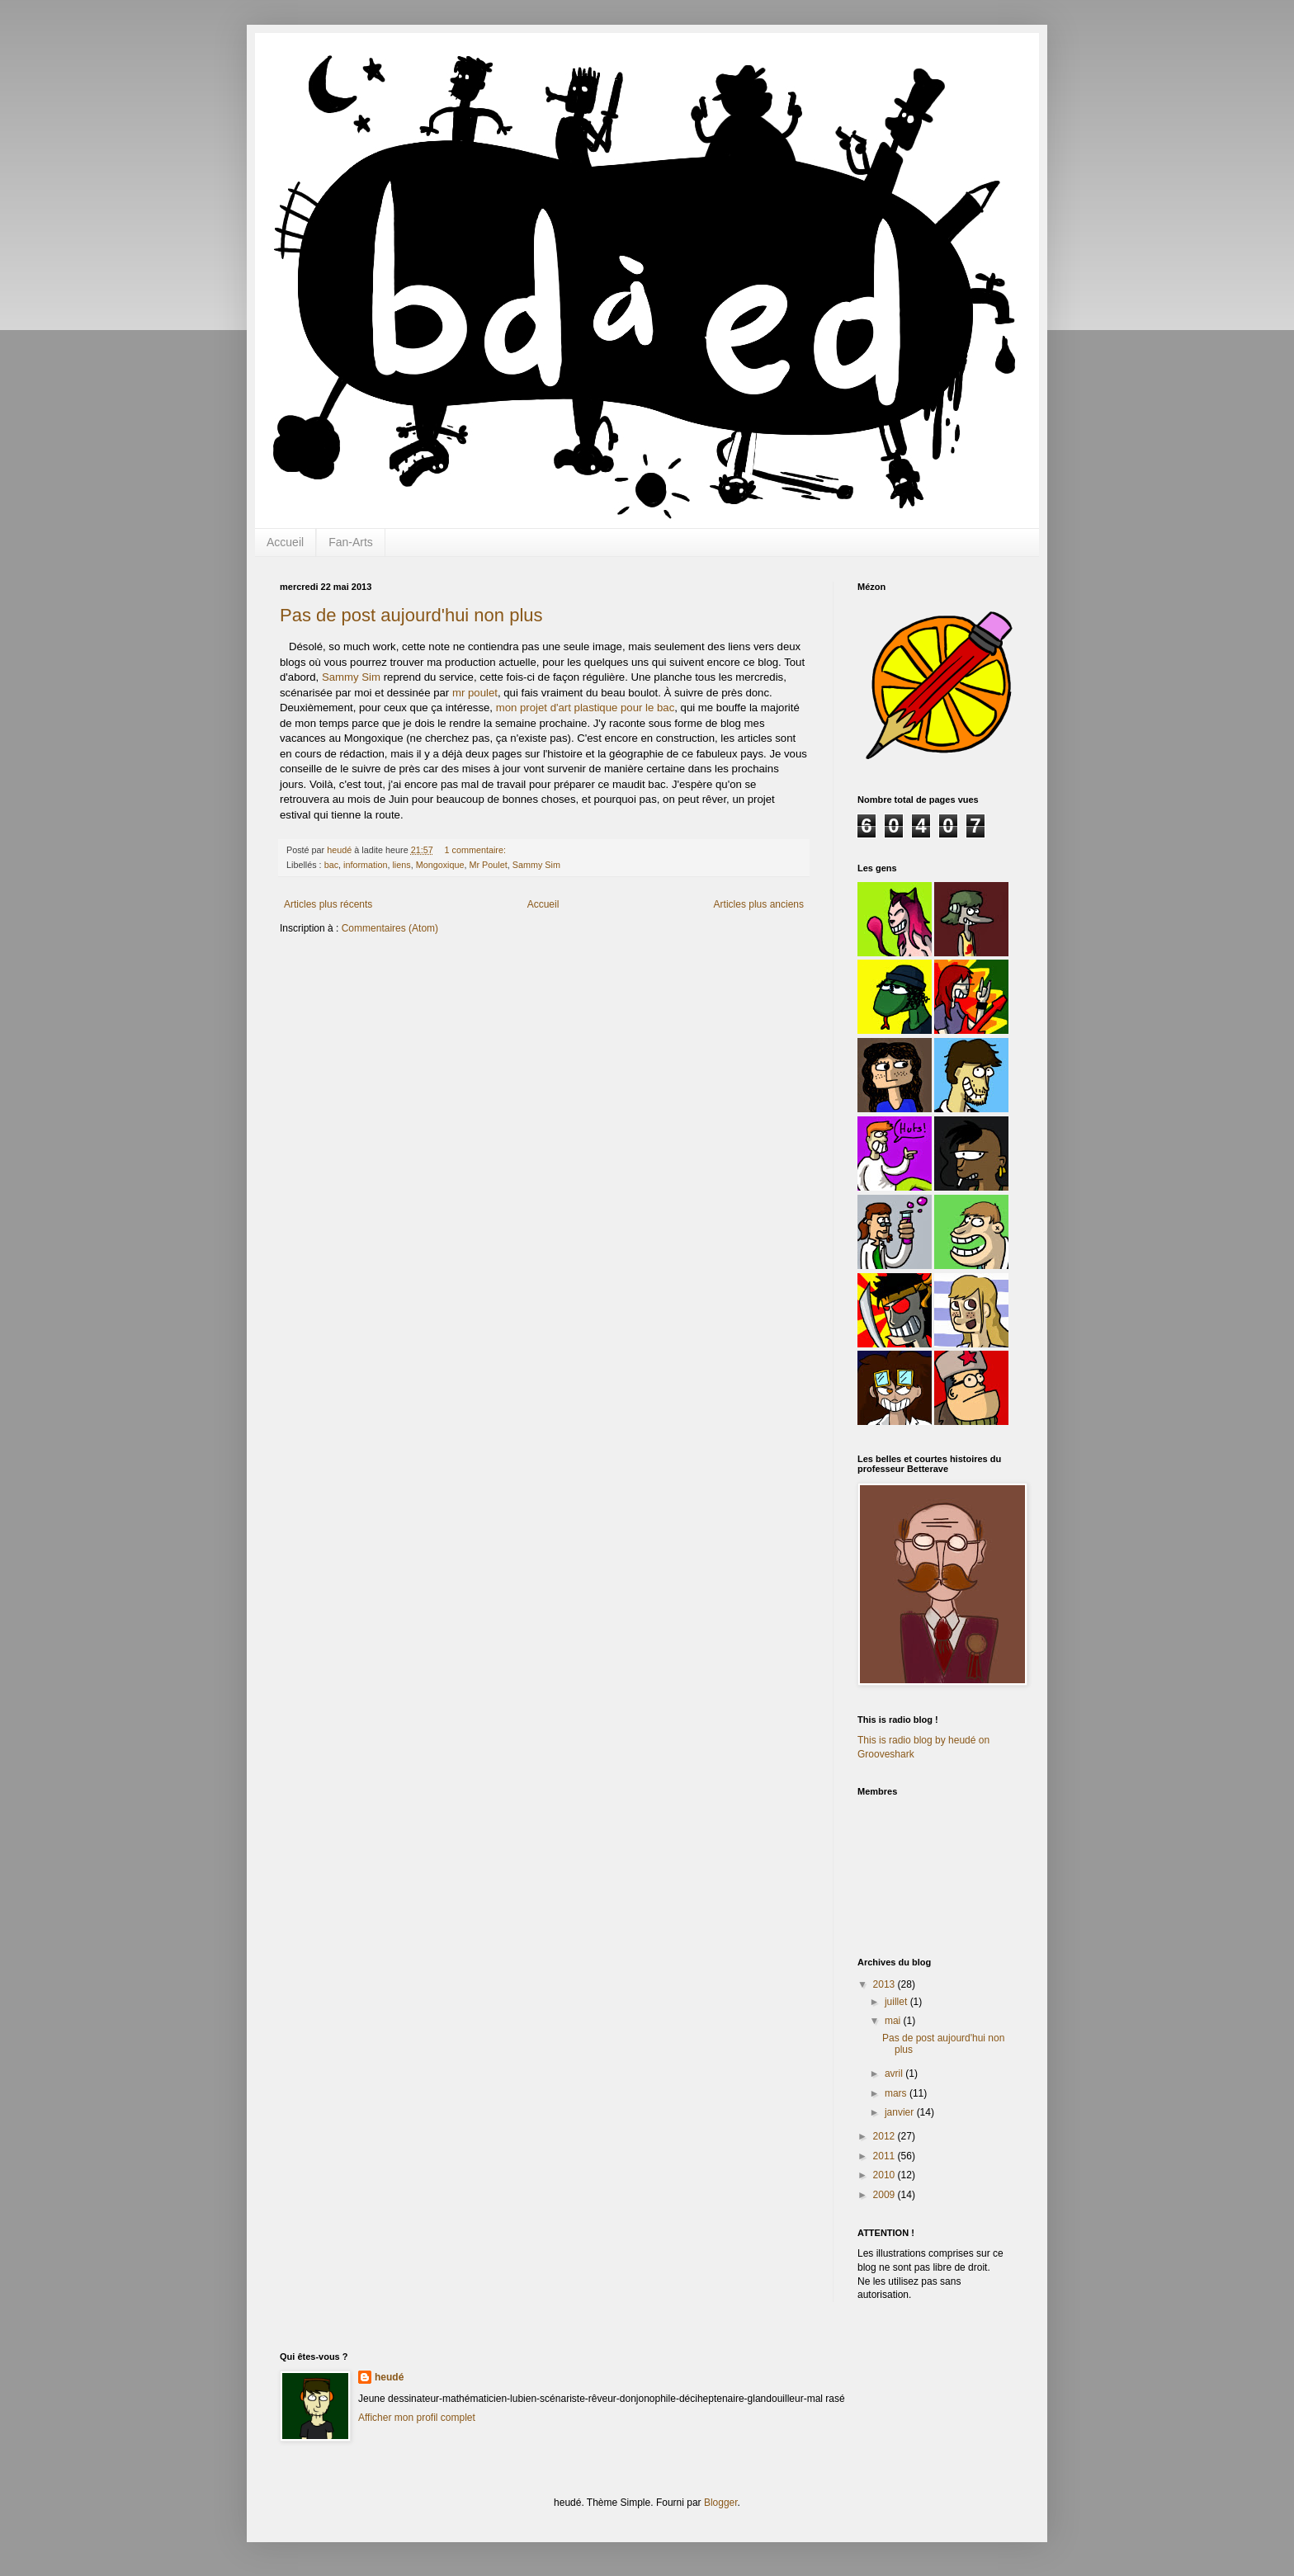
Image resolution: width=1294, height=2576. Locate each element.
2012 (885, 2136)
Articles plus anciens (759, 904)
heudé (389, 2377)
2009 (885, 2195)
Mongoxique (440, 865)
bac (331, 865)
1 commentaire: (476, 850)
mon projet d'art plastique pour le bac (585, 707)
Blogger (721, 2502)
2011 (885, 2156)
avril (895, 2073)
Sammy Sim (351, 677)
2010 (885, 2175)
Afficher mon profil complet (416, 2417)
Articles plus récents (328, 904)
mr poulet (475, 692)
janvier (901, 2112)
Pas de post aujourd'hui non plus (411, 615)
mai (894, 2020)
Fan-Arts (350, 542)
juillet (897, 2001)
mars (897, 2093)
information (365, 865)
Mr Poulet (489, 865)
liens (401, 865)
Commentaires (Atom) (390, 928)
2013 (885, 1984)
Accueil (285, 542)
